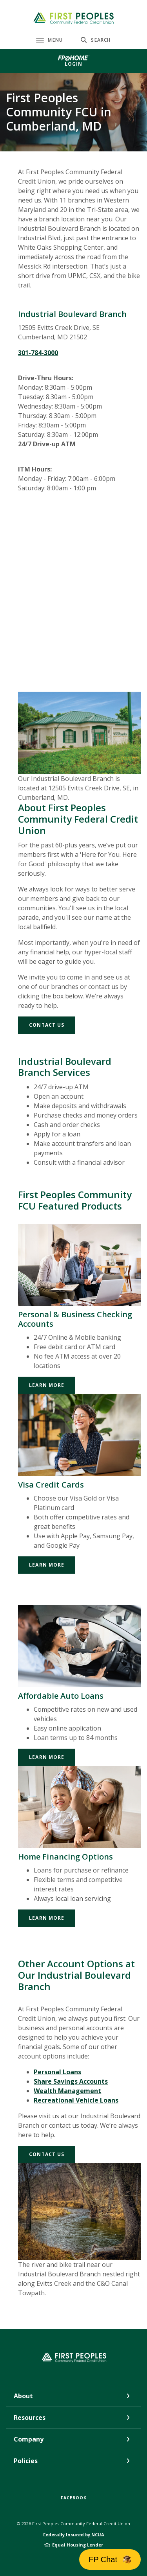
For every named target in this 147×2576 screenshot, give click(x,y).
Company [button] (29, 2439)
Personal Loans (57, 2072)
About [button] (23, 2396)
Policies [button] (26, 2460)
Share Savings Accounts (71, 2081)
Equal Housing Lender (77, 2545)
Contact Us (46, 1025)
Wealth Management (67, 2090)
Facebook (74, 2498)
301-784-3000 (38, 352)
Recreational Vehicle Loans (76, 2100)
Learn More (46, 1385)
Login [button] (74, 64)
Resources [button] (29, 2417)
